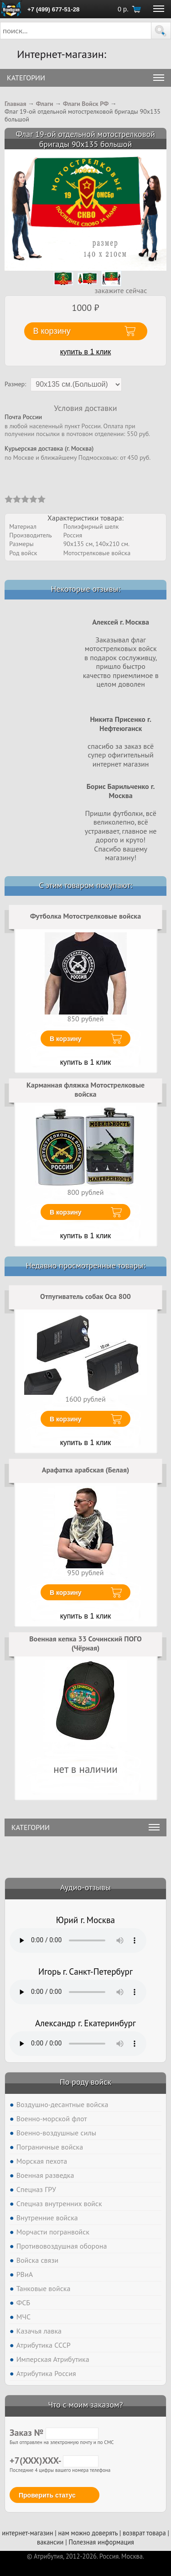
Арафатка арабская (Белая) (86, 1469)
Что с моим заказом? (85, 2404)
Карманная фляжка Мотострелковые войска (85, 1089)
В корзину (66, 1038)
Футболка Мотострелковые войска (85, 915)
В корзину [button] (52, 331)
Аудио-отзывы (85, 1887)
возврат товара (144, 2533)
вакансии (50, 2542)
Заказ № (54, 2433)
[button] (161, 30)
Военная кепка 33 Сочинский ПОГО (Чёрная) (85, 1643)
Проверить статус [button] (47, 2495)
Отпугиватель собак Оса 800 (85, 1296)
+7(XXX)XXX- (54, 2460)
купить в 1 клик (85, 352)
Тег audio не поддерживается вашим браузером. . (78, 1940)
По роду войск (85, 2082)
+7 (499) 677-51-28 (53, 9)
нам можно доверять (88, 2533)
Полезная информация (101, 2542)
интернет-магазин (27, 2533)
